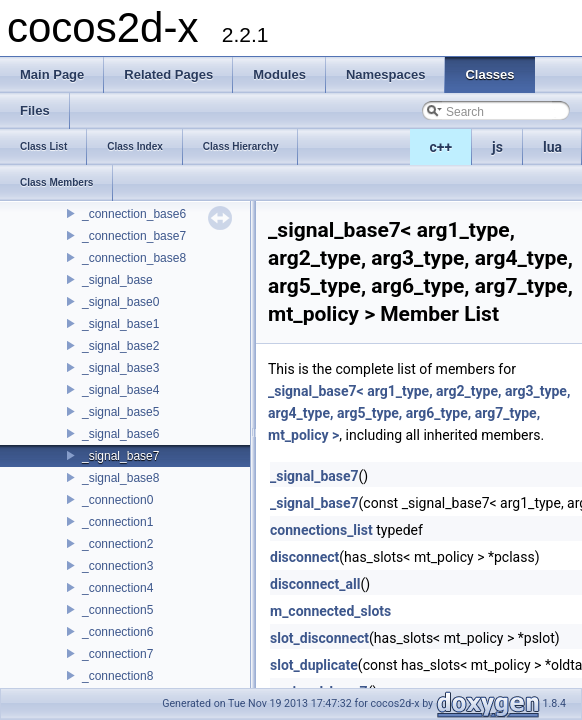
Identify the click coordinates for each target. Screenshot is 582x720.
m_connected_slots (330, 611)
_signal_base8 (120, 478)
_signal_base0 (120, 302)
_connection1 (117, 522)
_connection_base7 (134, 236)
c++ (441, 147)
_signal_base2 (120, 346)
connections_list (321, 530)
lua (552, 147)
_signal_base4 (120, 390)
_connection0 (117, 500)
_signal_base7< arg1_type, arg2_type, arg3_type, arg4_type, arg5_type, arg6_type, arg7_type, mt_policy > (419, 413)
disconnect (304, 557)
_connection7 (117, 654)
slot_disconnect (319, 638)
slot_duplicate (314, 665)
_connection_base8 (134, 258)
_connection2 (117, 544)
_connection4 (117, 588)
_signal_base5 (120, 412)
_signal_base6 (120, 434)
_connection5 (117, 610)
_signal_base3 (120, 368)
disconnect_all (315, 584)
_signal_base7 (120, 456)
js (497, 147)
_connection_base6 (134, 214)
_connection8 (117, 676)
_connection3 (117, 566)
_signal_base (117, 280)
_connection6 (117, 632)
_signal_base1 (120, 324)
